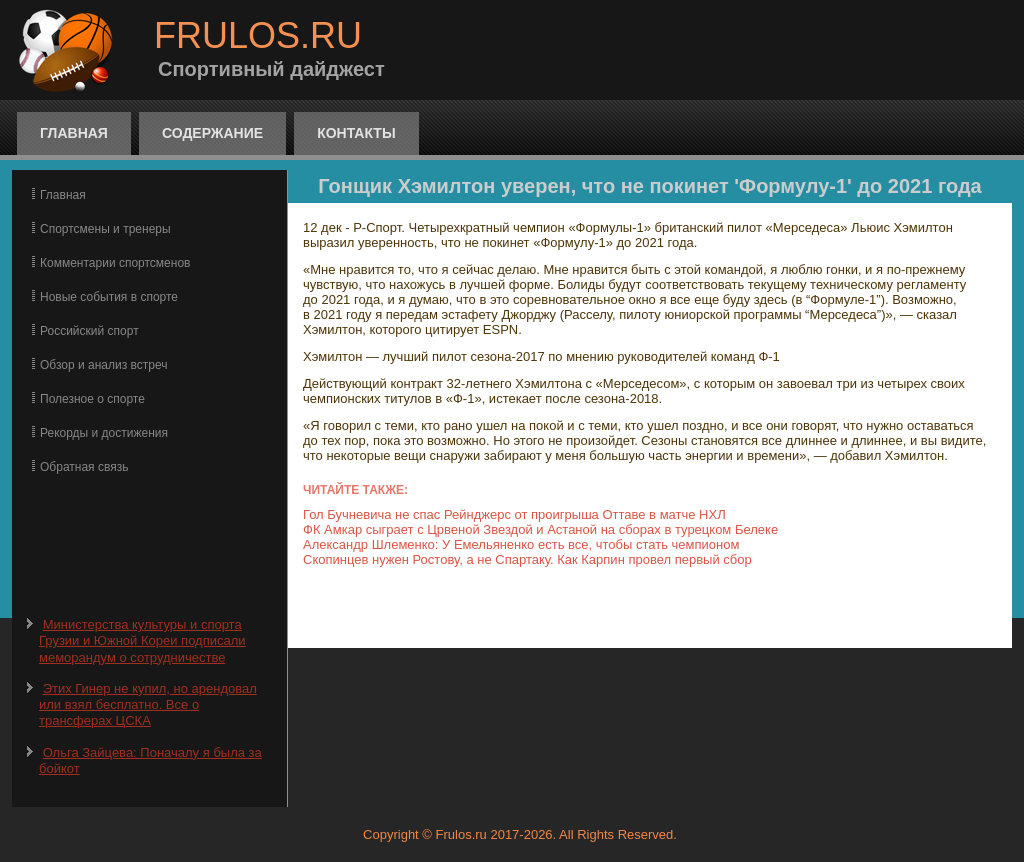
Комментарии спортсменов (115, 263)
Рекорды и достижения (104, 433)
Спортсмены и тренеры (105, 229)
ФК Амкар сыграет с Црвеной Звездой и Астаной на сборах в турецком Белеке (540, 529)
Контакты (356, 133)
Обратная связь (84, 467)
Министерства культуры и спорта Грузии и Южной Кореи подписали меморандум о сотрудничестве (142, 641)
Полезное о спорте (92, 399)
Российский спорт (89, 331)
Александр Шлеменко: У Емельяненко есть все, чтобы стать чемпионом (521, 544)
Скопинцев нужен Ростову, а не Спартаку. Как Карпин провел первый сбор (527, 559)
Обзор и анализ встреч (103, 365)
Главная (74, 133)
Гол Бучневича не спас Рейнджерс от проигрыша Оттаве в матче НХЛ (514, 514)
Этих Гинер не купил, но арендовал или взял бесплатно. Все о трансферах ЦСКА (148, 705)
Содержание (212, 133)
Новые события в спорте (109, 297)
